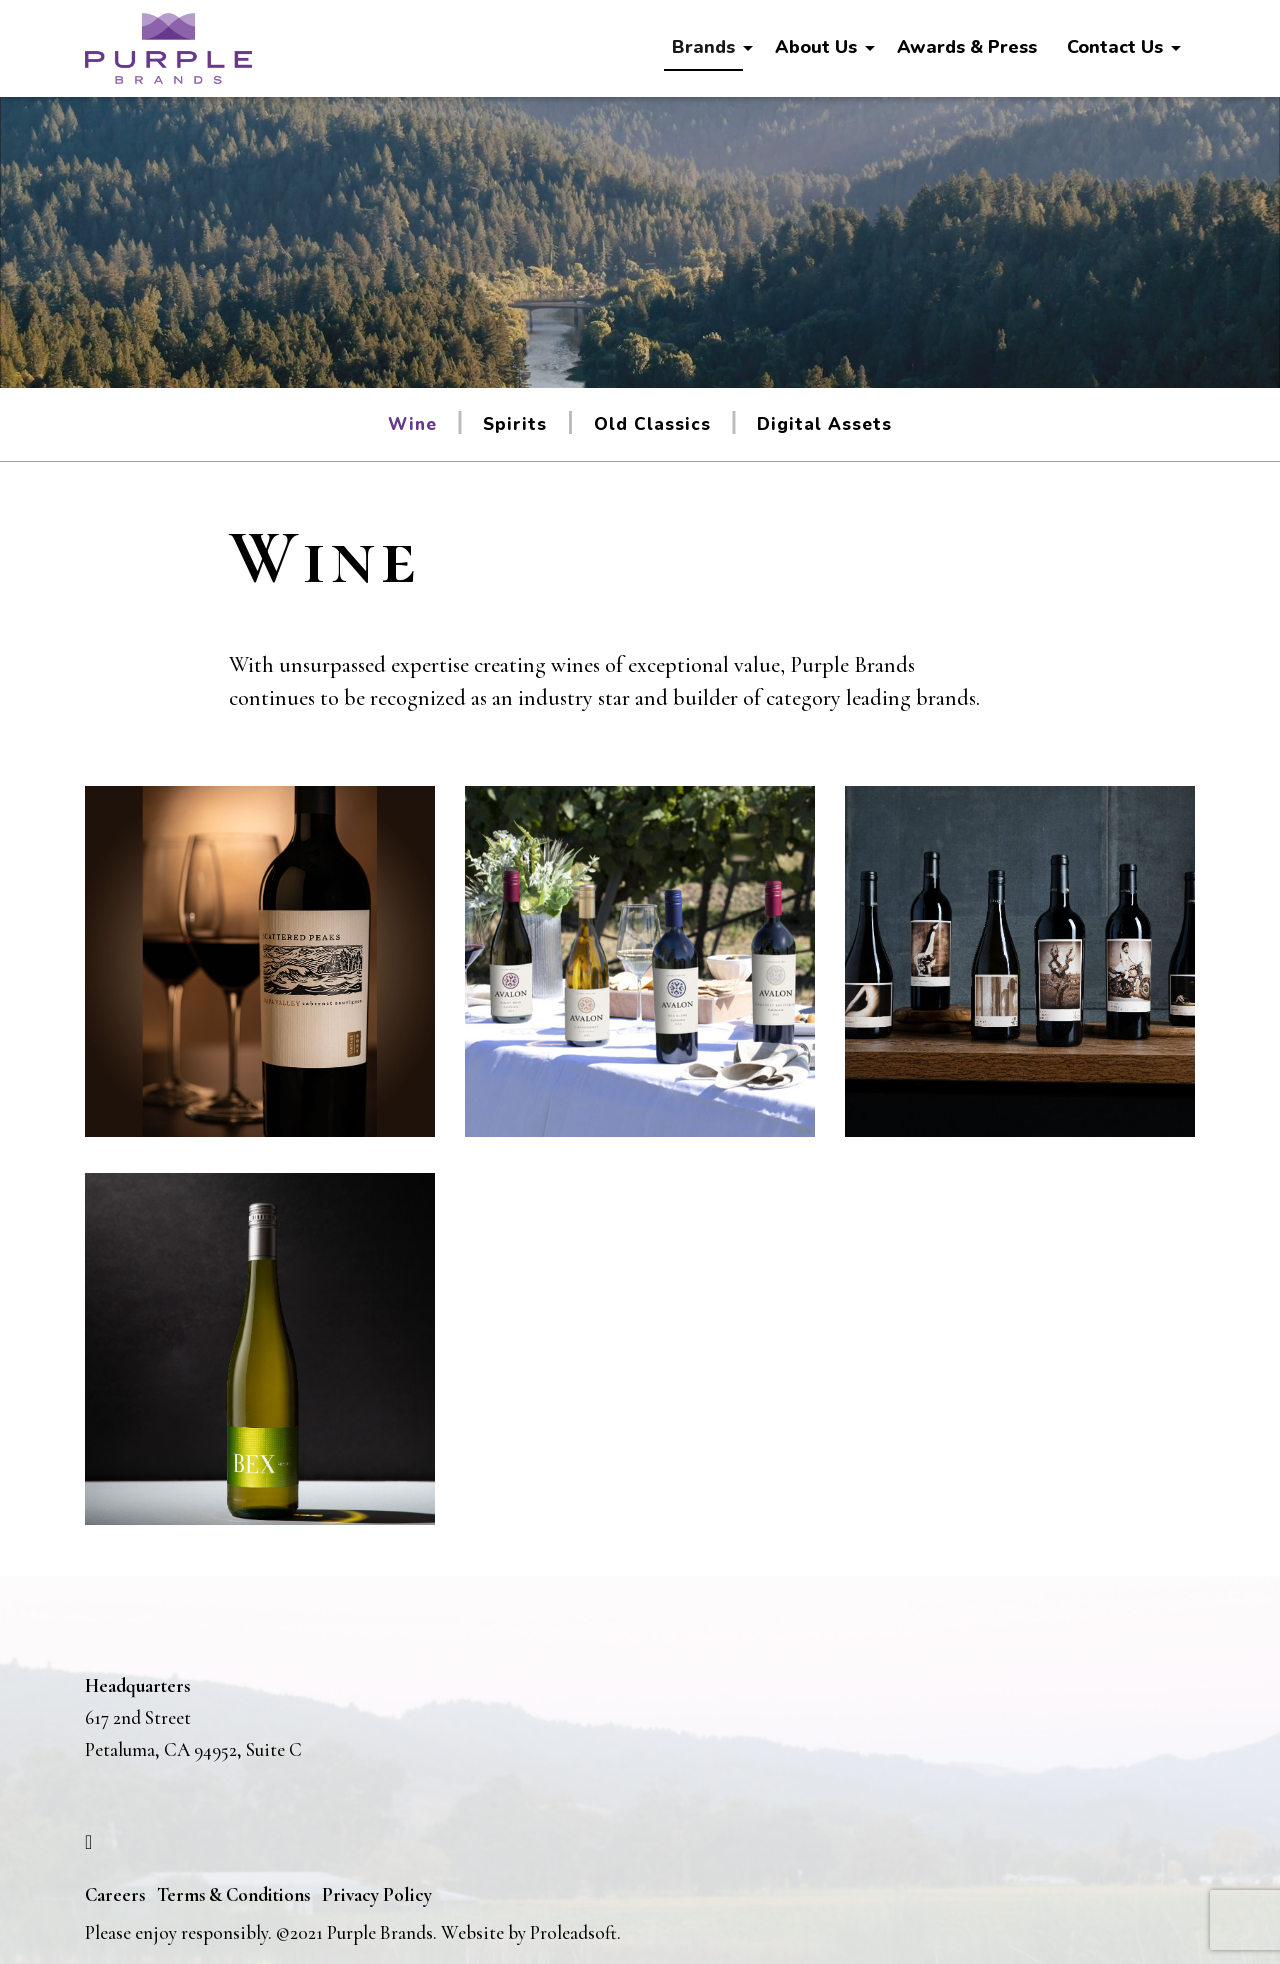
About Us (816, 47)
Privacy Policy (377, 1894)
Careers (115, 1894)
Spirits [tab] (515, 424)
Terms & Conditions (233, 1894)
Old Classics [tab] (652, 424)
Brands (703, 47)
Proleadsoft (573, 1932)
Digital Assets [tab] (824, 424)
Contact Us (1115, 47)
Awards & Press (967, 47)
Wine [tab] (412, 424)
